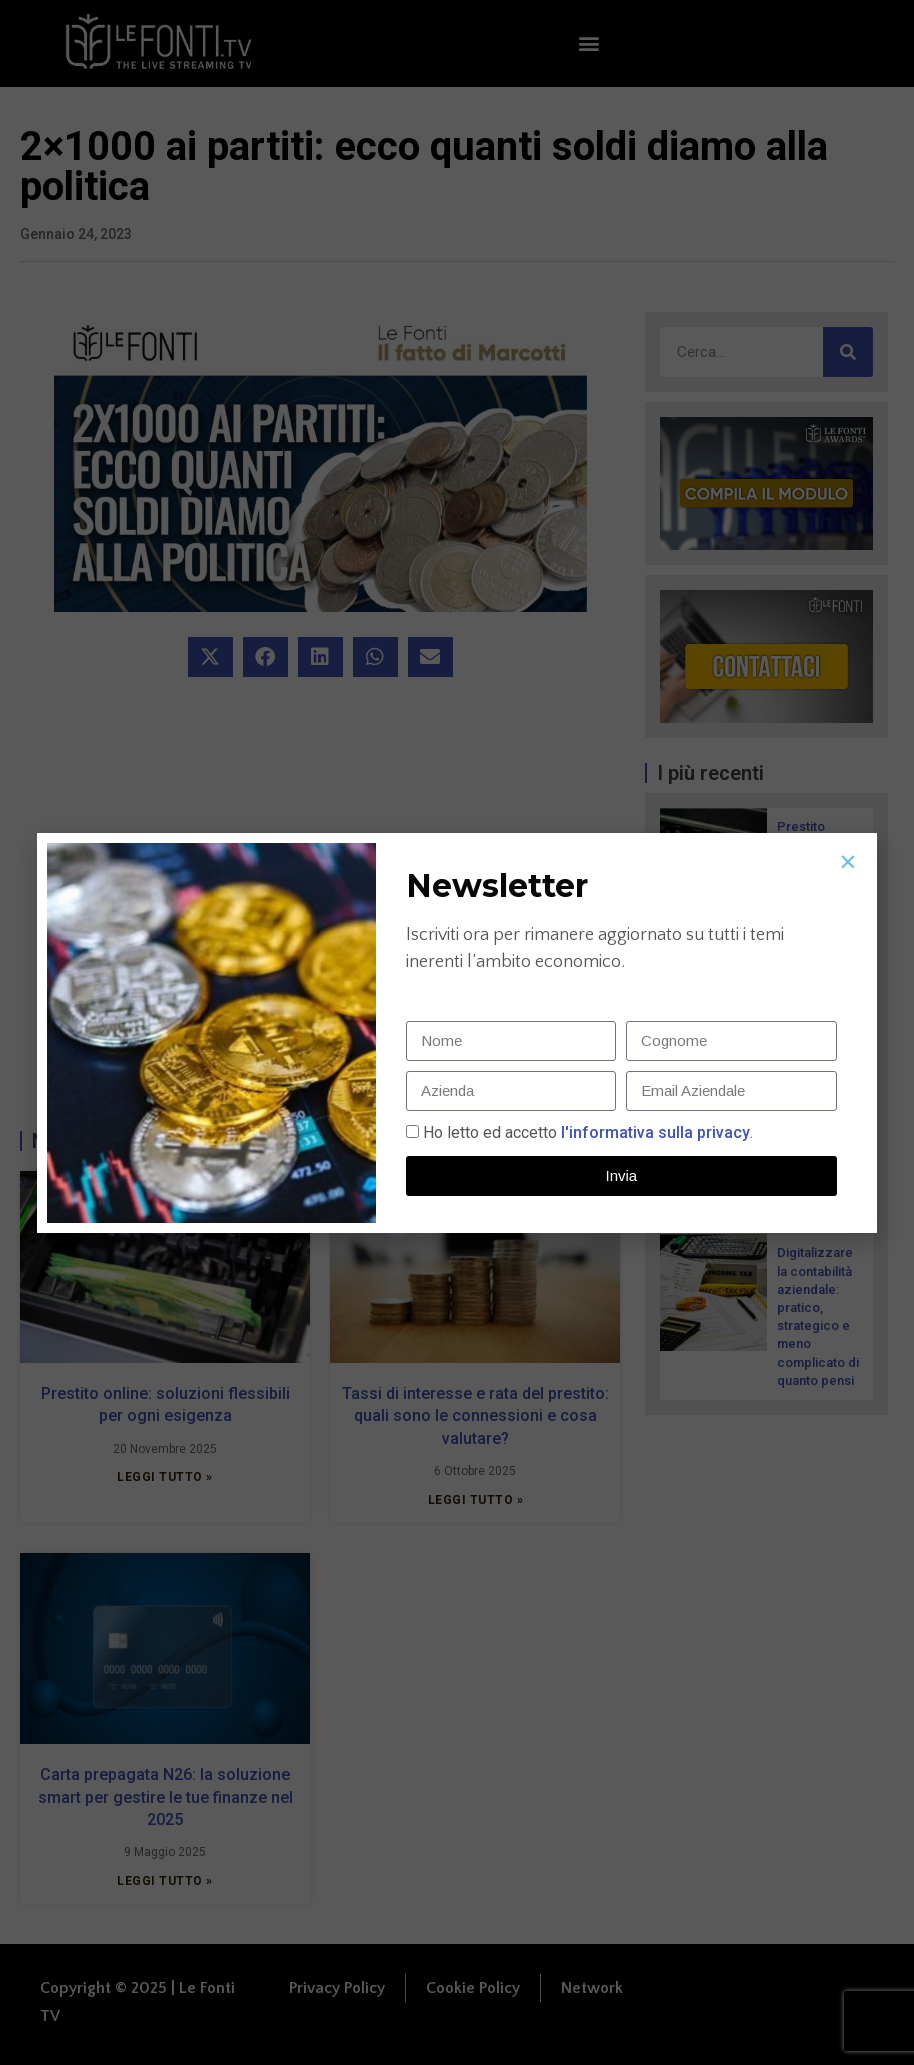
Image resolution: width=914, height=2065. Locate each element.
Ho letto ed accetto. (588, 1132)
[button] (848, 862)
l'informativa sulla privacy (653, 1132)
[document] (457, 1032)
